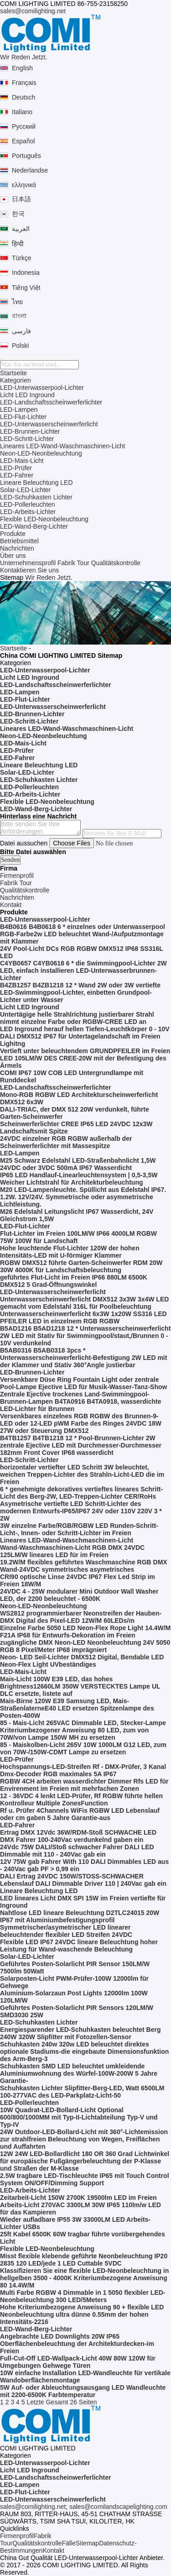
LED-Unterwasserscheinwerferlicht (49, 424)
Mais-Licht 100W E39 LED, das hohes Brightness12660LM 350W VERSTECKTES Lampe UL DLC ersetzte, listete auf (80, 1686)
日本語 (21, 199)
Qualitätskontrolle (115, 563)
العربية (21, 228)
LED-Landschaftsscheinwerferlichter (51, 402)
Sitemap (87, 2543)
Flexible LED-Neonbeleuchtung (44, 519)
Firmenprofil (17, 2535)
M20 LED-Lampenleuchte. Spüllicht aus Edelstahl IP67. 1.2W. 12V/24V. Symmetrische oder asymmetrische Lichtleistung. (83, 1197)
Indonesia (26, 272)
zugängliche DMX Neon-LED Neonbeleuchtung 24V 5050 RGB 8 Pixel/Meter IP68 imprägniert (85, 1646)
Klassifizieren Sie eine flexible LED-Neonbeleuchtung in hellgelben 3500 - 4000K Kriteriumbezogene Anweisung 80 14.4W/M (84, 2278)
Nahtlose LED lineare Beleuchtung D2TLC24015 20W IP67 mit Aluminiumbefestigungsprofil (79, 1916)
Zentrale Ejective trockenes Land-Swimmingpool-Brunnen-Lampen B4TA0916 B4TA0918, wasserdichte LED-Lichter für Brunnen (80, 1401)
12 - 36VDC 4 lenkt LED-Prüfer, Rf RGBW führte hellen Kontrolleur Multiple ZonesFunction (81, 1799)
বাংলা (19, 316)
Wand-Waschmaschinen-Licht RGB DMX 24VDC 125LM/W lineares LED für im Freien (72, 1551)
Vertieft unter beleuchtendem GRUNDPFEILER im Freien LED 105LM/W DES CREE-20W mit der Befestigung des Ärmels (85, 1058)
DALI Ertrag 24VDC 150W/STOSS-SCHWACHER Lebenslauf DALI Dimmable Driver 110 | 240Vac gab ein (83, 1880)
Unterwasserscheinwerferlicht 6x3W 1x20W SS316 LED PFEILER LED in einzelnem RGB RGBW (83, 1317)
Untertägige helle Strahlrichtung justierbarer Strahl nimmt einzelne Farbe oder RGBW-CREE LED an (77, 1018)
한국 (18, 213)
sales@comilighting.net (33, 11)
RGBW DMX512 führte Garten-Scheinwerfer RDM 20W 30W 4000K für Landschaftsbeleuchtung (81, 1266)
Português (26, 155)
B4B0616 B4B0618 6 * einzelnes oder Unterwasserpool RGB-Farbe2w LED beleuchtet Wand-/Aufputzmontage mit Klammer (82, 934)
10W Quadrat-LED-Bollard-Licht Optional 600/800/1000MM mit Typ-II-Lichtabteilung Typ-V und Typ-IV (79, 2117)
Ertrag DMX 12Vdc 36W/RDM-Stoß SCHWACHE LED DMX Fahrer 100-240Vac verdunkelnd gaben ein (78, 1836)
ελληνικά (24, 185)
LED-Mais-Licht (22, 460)
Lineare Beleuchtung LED (36, 482)
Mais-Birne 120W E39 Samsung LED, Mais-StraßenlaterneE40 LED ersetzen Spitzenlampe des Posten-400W (77, 1708)
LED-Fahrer (16, 475)
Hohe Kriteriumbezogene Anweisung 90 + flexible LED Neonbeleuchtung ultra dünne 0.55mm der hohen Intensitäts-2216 (82, 2314)
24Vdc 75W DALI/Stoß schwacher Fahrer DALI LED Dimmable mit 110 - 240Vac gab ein (77, 1850)
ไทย (17, 301)
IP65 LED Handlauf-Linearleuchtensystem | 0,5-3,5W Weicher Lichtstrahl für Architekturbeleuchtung (78, 1178)
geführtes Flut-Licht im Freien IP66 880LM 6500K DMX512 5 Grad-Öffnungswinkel (73, 1281)
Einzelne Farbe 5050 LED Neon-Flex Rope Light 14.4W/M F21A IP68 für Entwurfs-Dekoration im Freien (85, 1631)
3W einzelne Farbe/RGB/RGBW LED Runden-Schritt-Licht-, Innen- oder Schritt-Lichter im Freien (79, 1529)
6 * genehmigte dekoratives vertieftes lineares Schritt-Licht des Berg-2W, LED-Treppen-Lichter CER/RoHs (81, 1492)
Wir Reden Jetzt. (23, 57)
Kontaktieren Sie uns (29, 570)
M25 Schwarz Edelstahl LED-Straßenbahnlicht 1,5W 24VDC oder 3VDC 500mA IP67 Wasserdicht (78, 1164)
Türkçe (21, 258)
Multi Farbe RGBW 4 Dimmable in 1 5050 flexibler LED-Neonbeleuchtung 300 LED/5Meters (83, 2296)
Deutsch (23, 97)
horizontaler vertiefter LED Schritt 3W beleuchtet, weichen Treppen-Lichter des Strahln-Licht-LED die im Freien (82, 1474)
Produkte (13, 533)
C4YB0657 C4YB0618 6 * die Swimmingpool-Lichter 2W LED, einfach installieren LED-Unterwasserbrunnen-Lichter (83, 970)
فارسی (21, 331)
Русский (24, 126)
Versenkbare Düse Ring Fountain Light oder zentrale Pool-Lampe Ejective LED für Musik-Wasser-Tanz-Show (83, 1383)
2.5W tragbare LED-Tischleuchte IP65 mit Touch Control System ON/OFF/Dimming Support (84, 2179)
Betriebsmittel (19, 541)
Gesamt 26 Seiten (71, 2402)
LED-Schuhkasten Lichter (36, 497)
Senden (10, 859)
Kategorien (15, 380)
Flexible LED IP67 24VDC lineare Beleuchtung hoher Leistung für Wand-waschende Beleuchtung (79, 1945)
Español (23, 141)
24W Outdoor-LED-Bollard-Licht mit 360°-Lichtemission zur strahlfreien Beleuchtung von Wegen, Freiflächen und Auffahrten (84, 2139)
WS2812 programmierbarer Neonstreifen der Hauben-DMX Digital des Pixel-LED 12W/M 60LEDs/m (80, 1617)
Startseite (13, 373)
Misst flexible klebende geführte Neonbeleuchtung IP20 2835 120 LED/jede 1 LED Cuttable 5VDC (83, 2259)
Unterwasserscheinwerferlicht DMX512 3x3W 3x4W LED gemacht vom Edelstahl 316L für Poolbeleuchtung (84, 1303)
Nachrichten (17, 548)
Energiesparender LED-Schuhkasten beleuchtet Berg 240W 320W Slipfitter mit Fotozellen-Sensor (80, 2033)
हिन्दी (18, 243)
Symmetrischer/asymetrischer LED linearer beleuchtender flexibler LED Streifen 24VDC (66, 1931)
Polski (20, 345)
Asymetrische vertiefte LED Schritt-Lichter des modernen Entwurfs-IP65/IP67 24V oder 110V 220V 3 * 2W (81, 1511)
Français (24, 82)
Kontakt (53, 2550)
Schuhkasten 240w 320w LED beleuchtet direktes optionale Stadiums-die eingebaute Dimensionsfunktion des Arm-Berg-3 (84, 2051)
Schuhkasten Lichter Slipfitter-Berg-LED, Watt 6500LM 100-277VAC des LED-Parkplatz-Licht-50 (82, 2091)
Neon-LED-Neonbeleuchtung (41, 453)
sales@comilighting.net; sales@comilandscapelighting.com (83, 2506)
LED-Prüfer (16, 468)
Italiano (22, 111)
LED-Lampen (19, 409)
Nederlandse (30, 170)
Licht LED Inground (27, 395)
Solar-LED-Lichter (25, 489)
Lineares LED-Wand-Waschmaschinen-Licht (62, 446)
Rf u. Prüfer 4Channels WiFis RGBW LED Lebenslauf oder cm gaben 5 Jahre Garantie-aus (80, 1814)
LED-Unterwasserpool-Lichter (42, 387)
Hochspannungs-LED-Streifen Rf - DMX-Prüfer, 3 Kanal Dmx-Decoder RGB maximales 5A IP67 (83, 1770)
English (22, 68)
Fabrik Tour (73, 563)
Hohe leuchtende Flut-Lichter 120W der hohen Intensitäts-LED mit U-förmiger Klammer (70, 1251)
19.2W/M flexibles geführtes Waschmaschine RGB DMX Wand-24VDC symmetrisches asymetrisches (83, 1565)
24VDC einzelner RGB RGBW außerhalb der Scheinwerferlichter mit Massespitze (66, 1142)
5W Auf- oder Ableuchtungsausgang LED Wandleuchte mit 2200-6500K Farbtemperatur (83, 2391)
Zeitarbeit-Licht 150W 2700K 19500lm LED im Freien (78, 2197)
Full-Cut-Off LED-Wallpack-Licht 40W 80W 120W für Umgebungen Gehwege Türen (77, 2362)
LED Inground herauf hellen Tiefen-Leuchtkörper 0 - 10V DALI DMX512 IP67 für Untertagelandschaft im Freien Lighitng (85, 1036)
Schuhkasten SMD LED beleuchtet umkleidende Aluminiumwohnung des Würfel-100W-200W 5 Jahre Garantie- (78, 2073)
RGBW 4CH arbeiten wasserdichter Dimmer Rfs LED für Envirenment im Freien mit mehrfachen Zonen (84, 1785)
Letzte (35, 2402)
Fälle (68, 2543)
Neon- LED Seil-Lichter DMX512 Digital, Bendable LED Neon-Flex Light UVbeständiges (82, 1660)
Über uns (13, 555)
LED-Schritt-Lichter (27, 438)
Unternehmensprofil (28, 563)
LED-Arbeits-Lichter (28, 511)
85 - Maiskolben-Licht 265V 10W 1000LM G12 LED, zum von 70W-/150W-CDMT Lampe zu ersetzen (83, 1748)
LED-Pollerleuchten (27, 504)
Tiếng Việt (26, 287)
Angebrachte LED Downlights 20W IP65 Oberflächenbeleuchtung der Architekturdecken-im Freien (77, 2344)
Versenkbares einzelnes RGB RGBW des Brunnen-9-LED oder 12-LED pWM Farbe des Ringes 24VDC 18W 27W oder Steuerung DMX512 (80, 1423)
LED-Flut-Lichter (23, 416)
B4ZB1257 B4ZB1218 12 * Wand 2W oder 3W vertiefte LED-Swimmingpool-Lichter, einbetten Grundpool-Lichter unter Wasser (80, 992)
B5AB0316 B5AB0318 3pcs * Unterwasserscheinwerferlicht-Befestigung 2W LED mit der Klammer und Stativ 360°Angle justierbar (83, 1358)
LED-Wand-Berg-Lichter (34, 526)
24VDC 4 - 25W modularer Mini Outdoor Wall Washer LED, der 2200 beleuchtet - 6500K (79, 1595)
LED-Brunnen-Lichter (30, 431)
